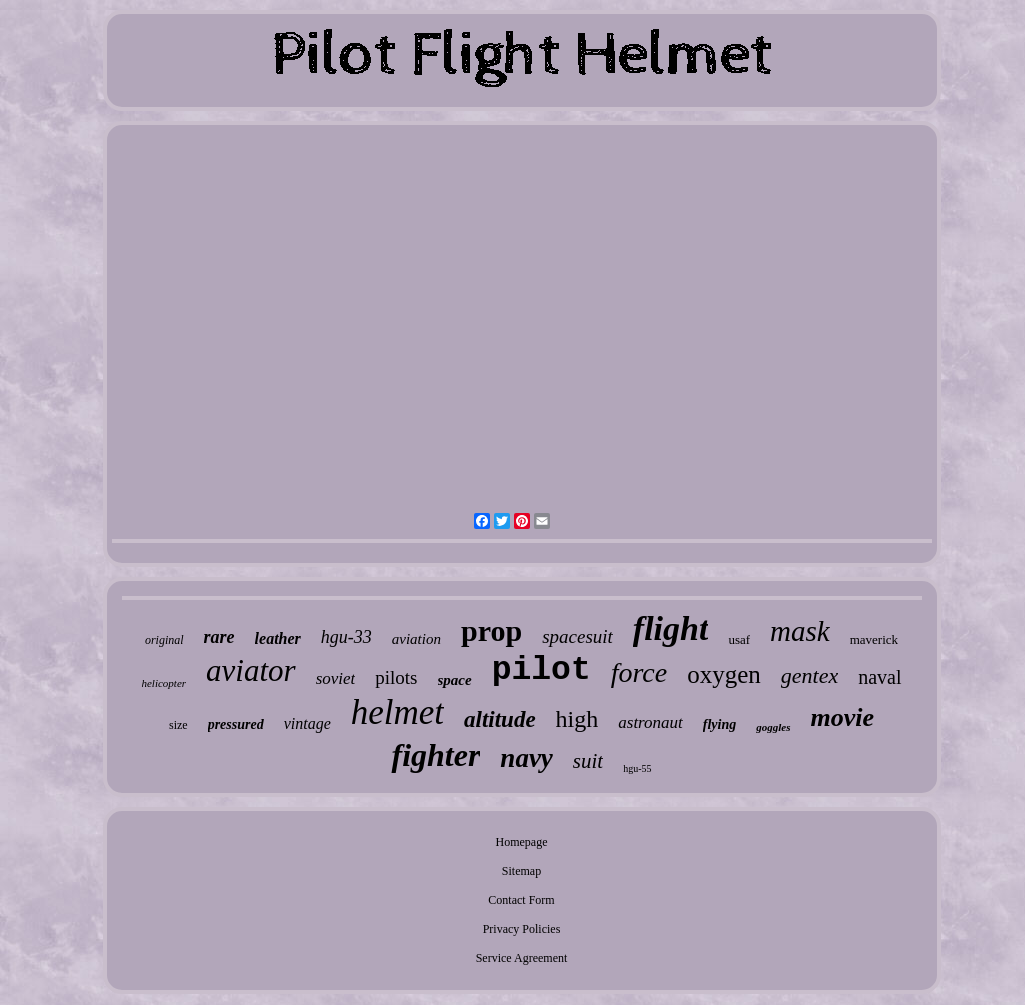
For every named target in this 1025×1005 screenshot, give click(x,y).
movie (843, 717)
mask (800, 631)
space (455, 680)
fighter (435, 755)
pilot (541, 670)
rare (219, 637)
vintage (307, 723)
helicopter (163, 683)
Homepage (522, 842)
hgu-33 (346, 637)
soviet (336, 678)
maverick (874, 639)
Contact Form (521, 900)
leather (278, 638)
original (164, 640)
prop (491, 630)
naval (879, 677)
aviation (416, 639)
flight (671, 628)
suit (588, 761)
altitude (500, 719)
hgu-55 (637, 768)
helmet (397, 712)
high (577, 719)
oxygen (724, 674)
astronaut (650, 722)
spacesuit (577, 636)
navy (526, 758)
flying (719, 724)
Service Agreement (522, 958)
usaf (739, 639)
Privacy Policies (522, 929)
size (178, 725)
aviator (251, 670)
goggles (773, 727)
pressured (236, 724)
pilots (396, 677)
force (639, 672)
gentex (809, 675)
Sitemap (521, 871)
